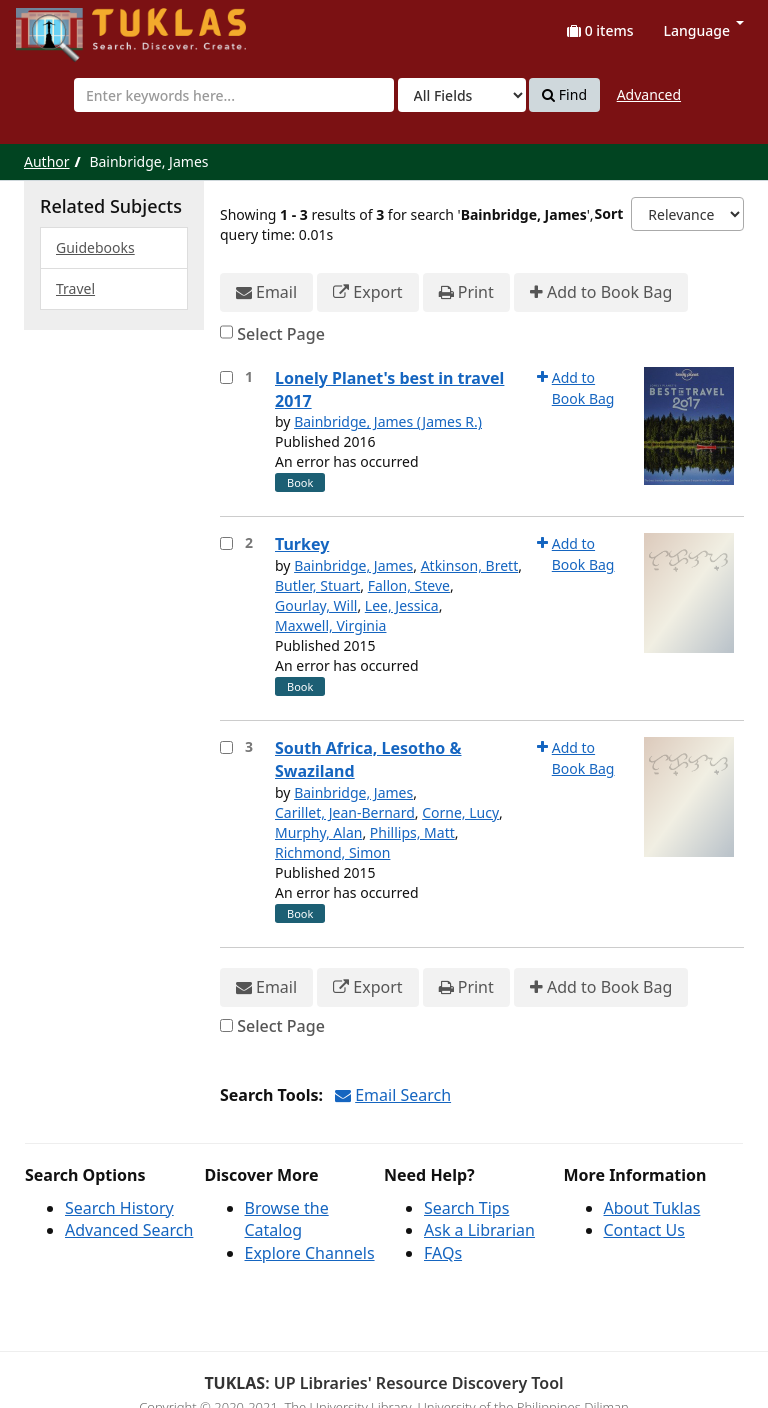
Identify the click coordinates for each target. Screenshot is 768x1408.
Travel (75, 288)
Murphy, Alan (318, 832)
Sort (608, 213)
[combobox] (234, 95)
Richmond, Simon (332, 852)
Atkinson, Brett (470, 565)
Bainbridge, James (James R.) (388, 421)
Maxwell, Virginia (330, 625)
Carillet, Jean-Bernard (345, 812)
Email (266, 292)
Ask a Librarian (479, 1230)
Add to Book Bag (601, 292)
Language (704, 30)
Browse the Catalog (287, 1219)
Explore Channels (310, 1253)
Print (466, 292)
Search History (119, 1208)
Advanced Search (129, 1230)
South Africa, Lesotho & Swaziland (368, 759)
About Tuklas (652, 1208)
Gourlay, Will (316, 605)
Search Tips (466, 1208)
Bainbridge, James (353, 565)
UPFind (65, 25)
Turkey (302, 544)
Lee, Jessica (402, 605)
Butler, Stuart (317, 585)
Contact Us (644, 1230)
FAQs (443, 1253)
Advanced (649, 94)
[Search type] (462, 95)
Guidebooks (95, 247)
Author (47, 161)
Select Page (281, 334)
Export (367, 292)
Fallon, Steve (409, 585)
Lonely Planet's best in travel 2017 (389, 389)
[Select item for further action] (226, 377)
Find (564, 95)
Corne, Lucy (460, 812)
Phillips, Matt (412, 832)
